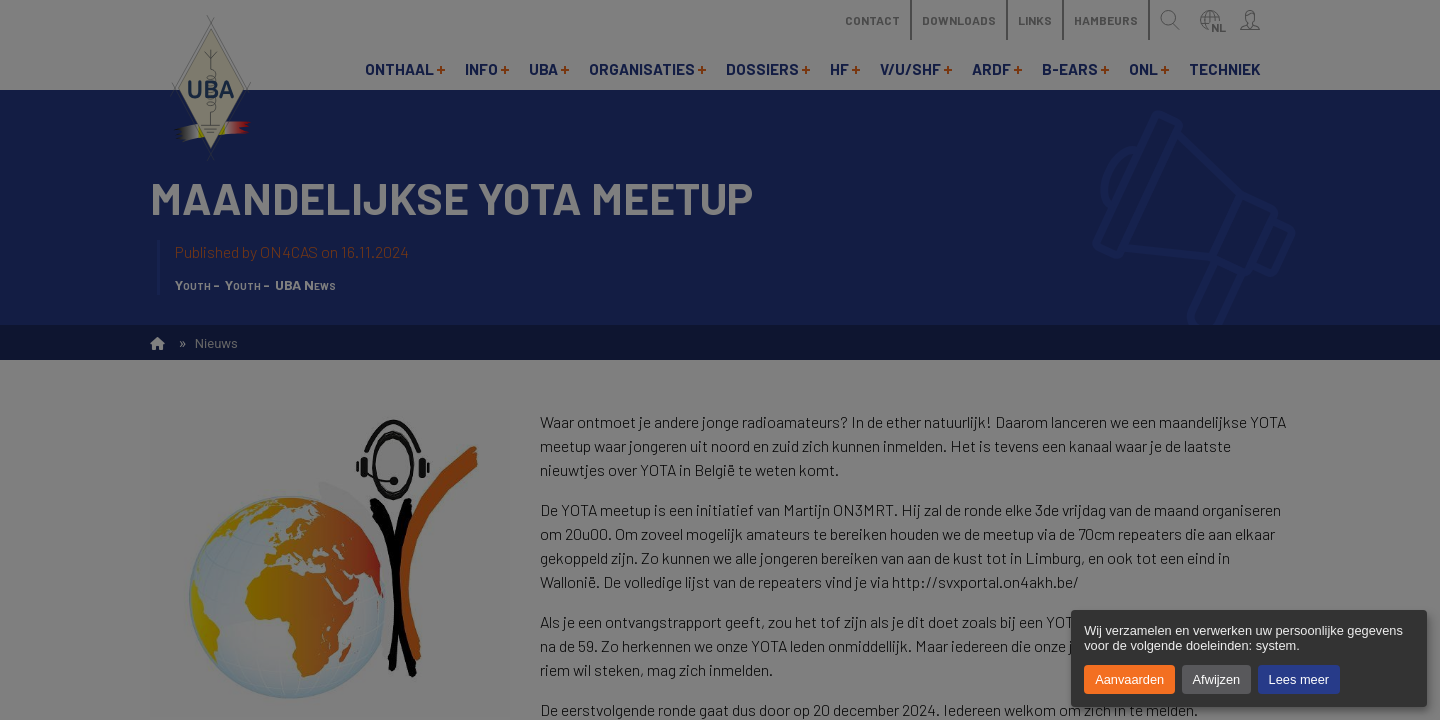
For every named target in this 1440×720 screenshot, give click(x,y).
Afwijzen (1217, 679)
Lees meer (1299, 679)
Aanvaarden (1129, 679)
